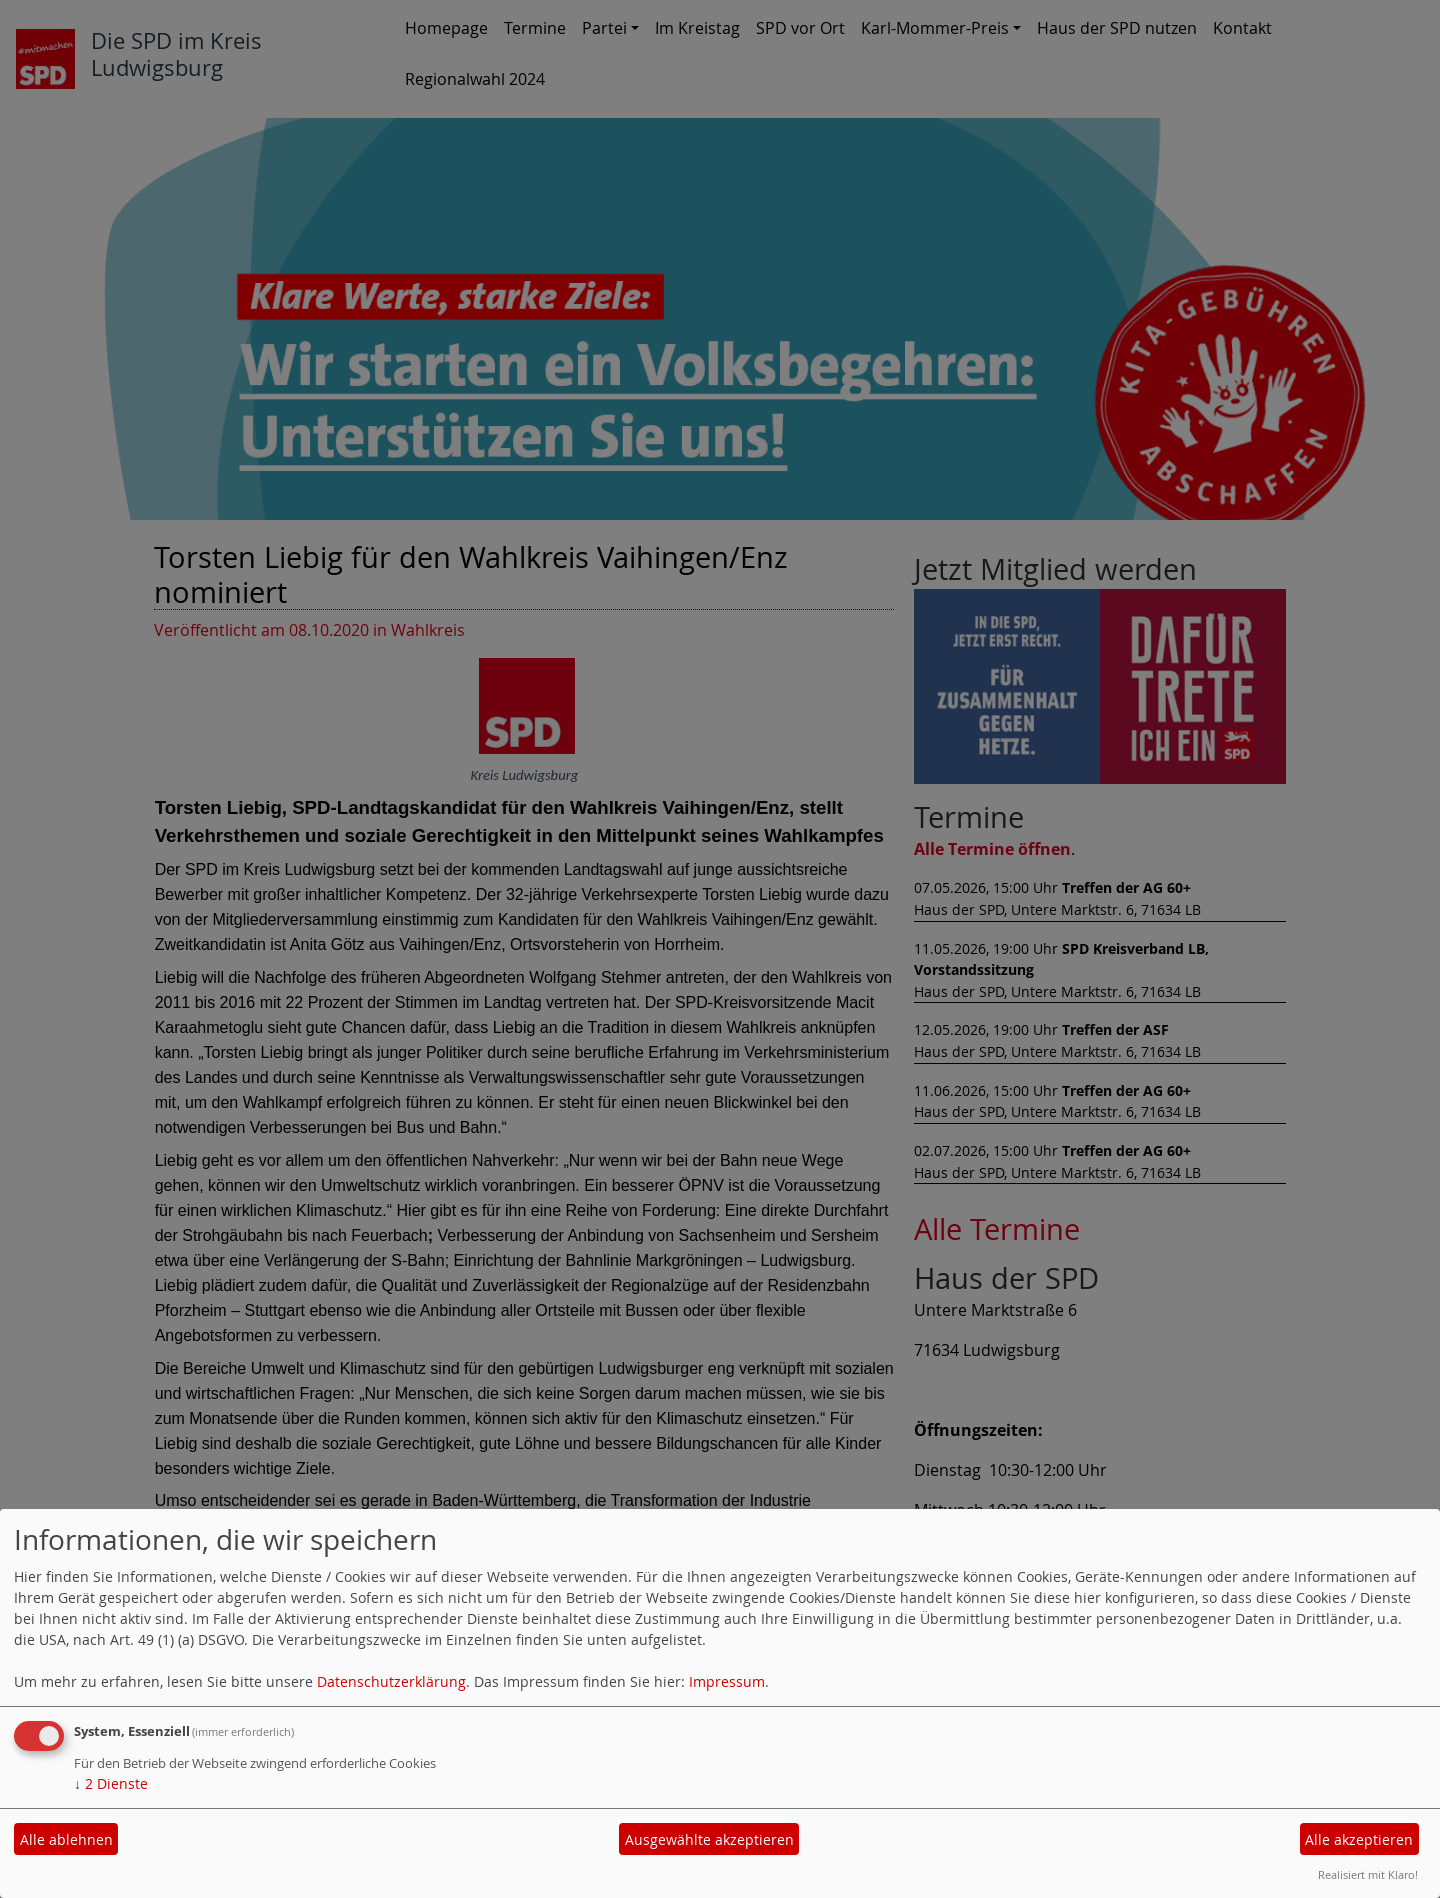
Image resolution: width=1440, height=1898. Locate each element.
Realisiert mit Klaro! (1368, 1874)
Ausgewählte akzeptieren (709, 1839)
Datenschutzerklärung (391, 1681)
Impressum (727, 1681)
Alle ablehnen (66, 1839)
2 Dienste (111, 1783)
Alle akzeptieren (1359, 1839)
